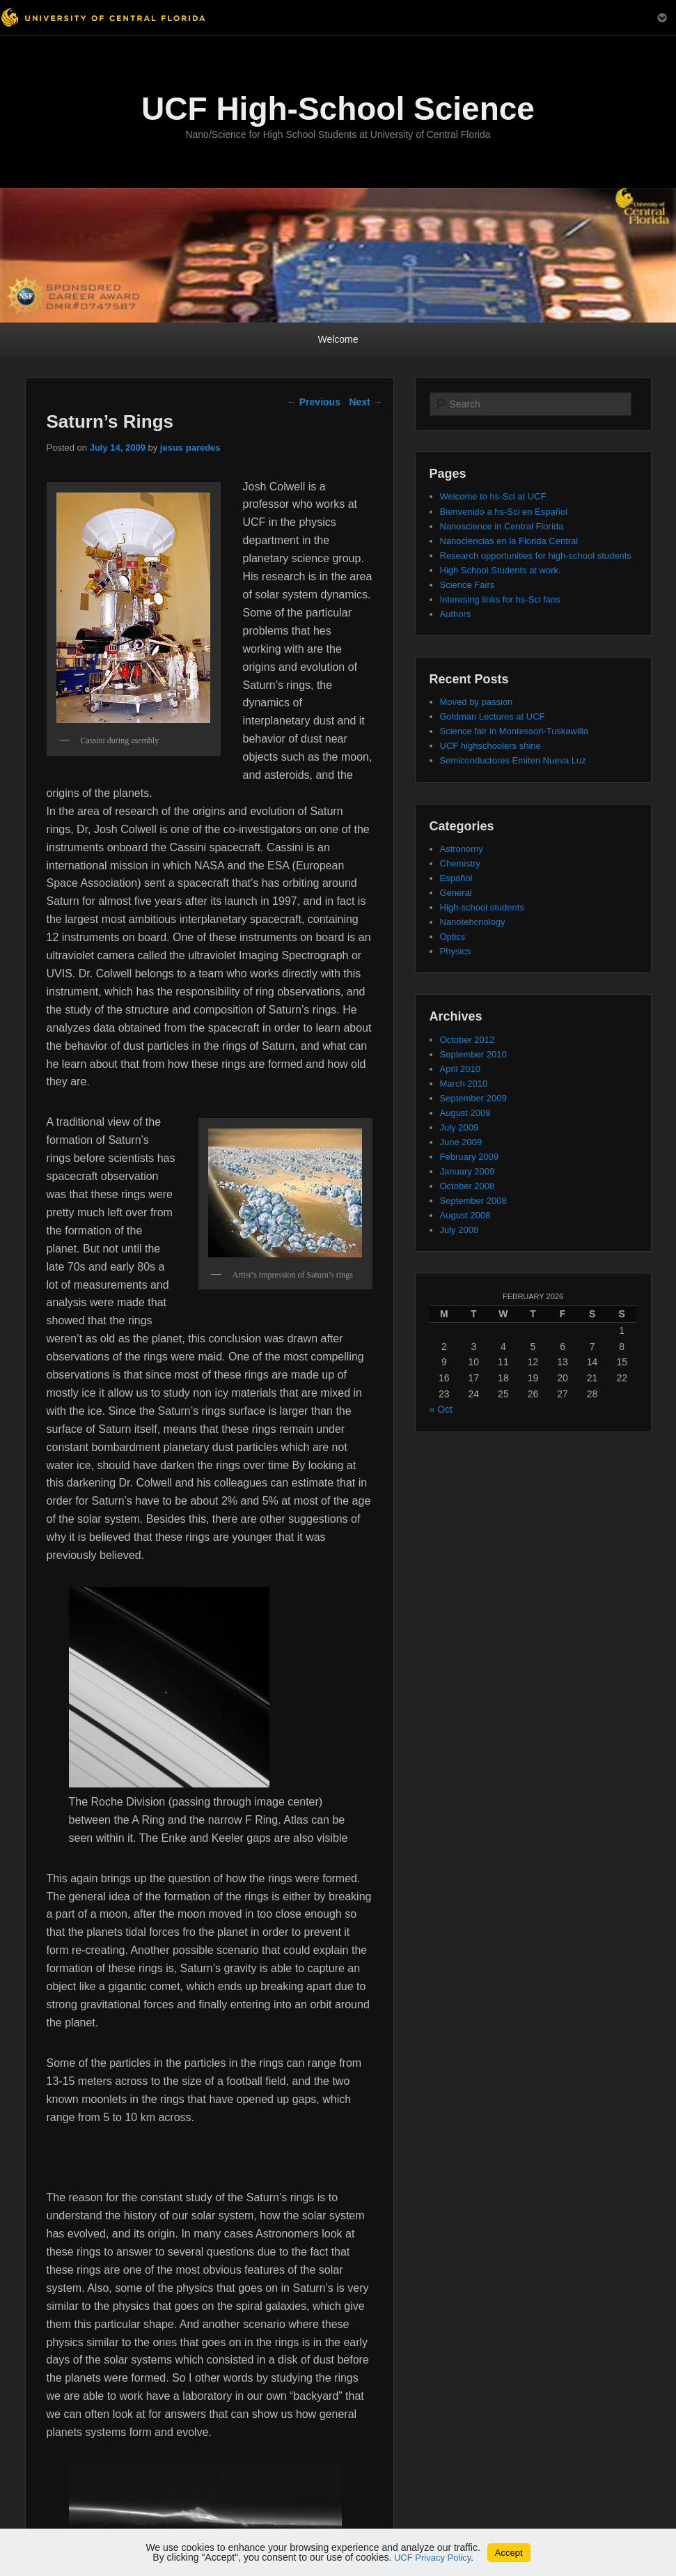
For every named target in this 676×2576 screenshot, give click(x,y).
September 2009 (473, 1098)
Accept (509, 2552)
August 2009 (465, 1113)
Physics (455, 951)
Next (365, 402)
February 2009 (469, 1156)
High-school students (482, 907)
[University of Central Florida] (103, 17)
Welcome (337, 339)
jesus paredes (190, 447)
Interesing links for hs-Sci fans (500, 599)
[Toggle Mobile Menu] (662, 16)
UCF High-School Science (338, 109)
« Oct (441, 1409)
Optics (453, 936)
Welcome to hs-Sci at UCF (493, 496)
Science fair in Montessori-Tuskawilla (514, 731)
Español (456, 878)
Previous (313, 402)
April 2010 (460, 1069)
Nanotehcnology (472, 922)
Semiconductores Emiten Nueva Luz (513, 760)
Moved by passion (476, 702)
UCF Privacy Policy (432, 2557)
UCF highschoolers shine (490, 745)
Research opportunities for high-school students (535, 555)
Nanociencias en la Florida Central (509, 541)
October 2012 (467, 1039)
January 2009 (467, 1171)
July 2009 (459, 1127)
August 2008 (465, 1215)
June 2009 (461, 1142)
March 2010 (464, 1083)
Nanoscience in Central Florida (502, 526)
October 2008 (467, 1186)
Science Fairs (467, 585)
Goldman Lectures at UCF (492, 716)
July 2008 (459, 1230)
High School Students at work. (500, 570)
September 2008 (473, 1200)
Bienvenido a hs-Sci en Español (504, 511)
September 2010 (473, 1054)
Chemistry (460, 863)
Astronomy (461, 849)
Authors (455, 614)
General (456, 892)
